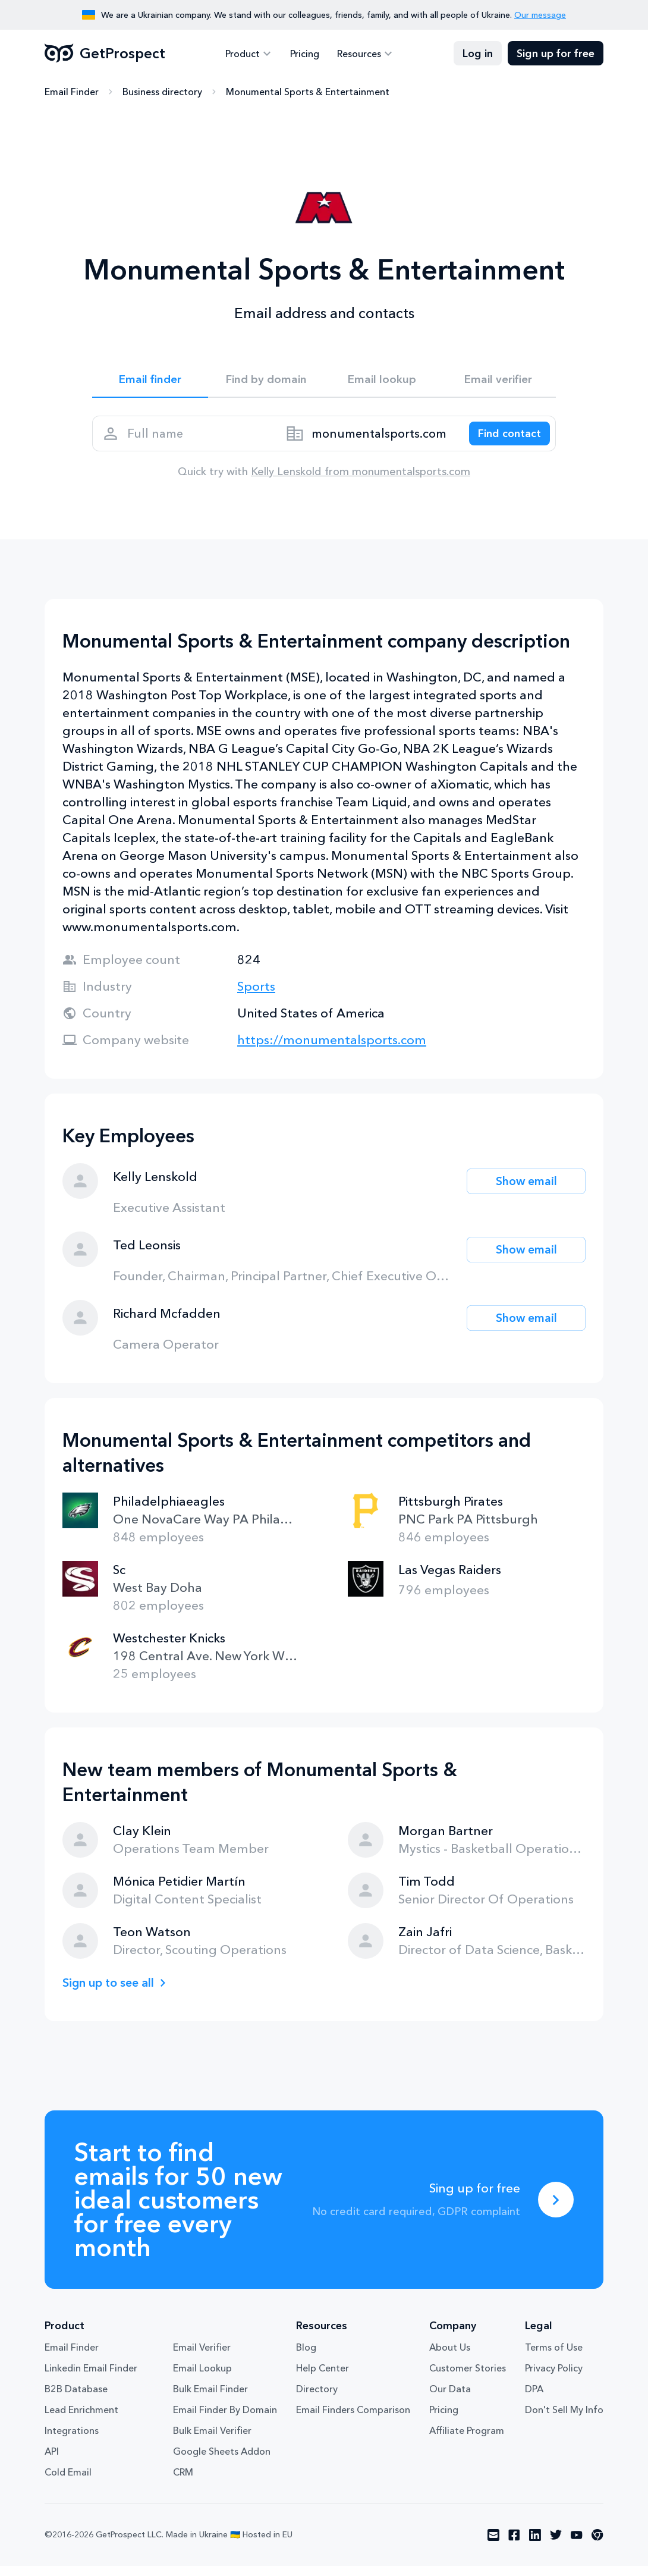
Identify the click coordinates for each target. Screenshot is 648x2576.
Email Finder (72, 92)
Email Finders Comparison (353, 2420)
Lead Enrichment (81, 2420)
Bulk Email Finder (210, 2399)
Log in (478, 53)
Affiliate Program (466, 2440)
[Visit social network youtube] (577, 2545)
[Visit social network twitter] (556, 2545)
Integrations (72, 2440)
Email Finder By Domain (225, 2420)
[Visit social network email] (493, 2545)
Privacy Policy (554, 2378)
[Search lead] (503, 440)
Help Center (322, 2378)
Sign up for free (555, 53)
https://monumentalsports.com (331, 1049)
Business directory (162, 92)
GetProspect (105, 53)
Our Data (450, 2399)
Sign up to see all (112, 1992)
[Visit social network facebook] (514, 2545)
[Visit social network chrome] (597, 2545)
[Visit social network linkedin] (535, 2545)
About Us (449, 2357)
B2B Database (76, 2399)
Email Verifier (202, 2357)
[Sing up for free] (556, 2210)
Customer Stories (467, 2378)
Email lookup (382, 381)
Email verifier (498, 381)
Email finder (150, 381)
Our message (540, 15)
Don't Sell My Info (564, 2420)
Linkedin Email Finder (91, 2378)
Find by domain (266, 381)
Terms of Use (554, 2357)
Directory (317, 2399)
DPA (534, 2399)
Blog (306, 2357)
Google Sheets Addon (221, 2461)
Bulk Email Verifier (212, 2440)
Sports (256, 996)
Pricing (304, 53)
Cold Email (68, 2482)
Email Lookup (202, 2378)
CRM (183, 2482)
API (52, 2461)
